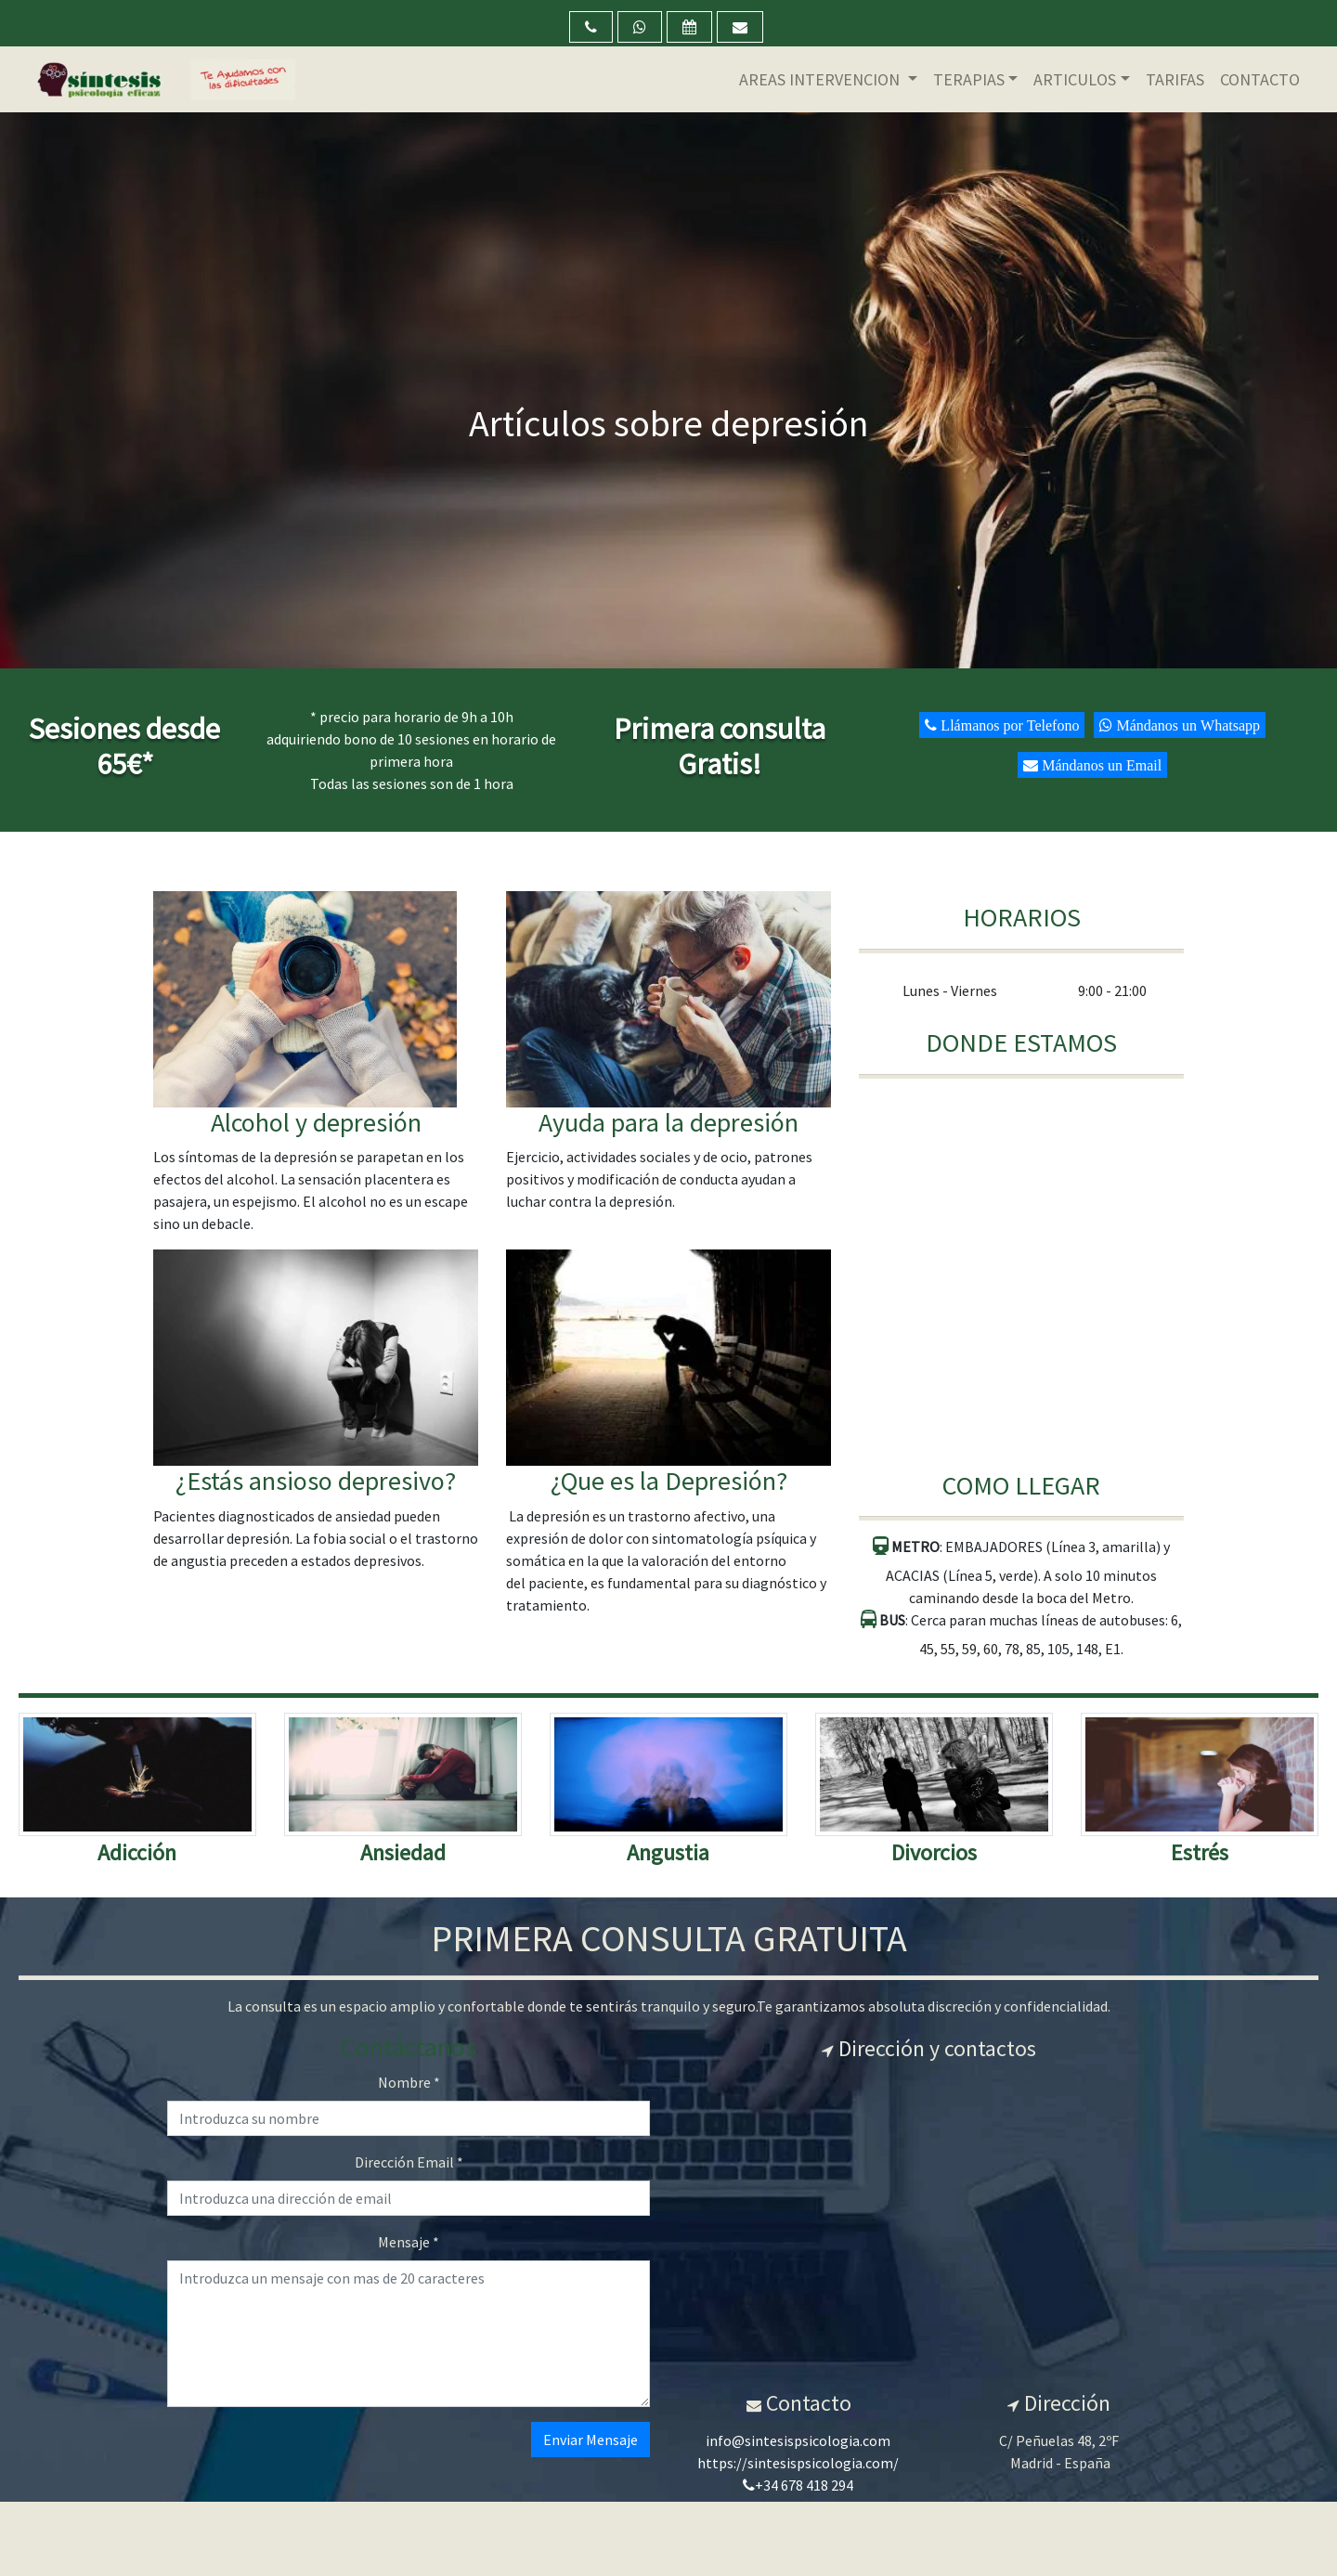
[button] (591, 27)
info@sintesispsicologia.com (798, 2440)
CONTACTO (1260, 79)
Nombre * (409, 2082)
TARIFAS (1175, 79)
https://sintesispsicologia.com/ (798, 2462)
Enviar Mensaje (590, 2439)
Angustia (668, 1852)
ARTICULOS (1074, 79)
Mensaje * (408, 2242)
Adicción (136, 1852)
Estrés (1199, 1852)
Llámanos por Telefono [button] (1008, 725)
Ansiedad (403, 1852)
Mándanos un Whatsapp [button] (1186, 725)
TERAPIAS (969, 79)
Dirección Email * (409, 2162)
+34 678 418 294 (798, 2485)
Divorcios (934, 1852)
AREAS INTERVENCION (821, 79)
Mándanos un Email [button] (1100, 764)
